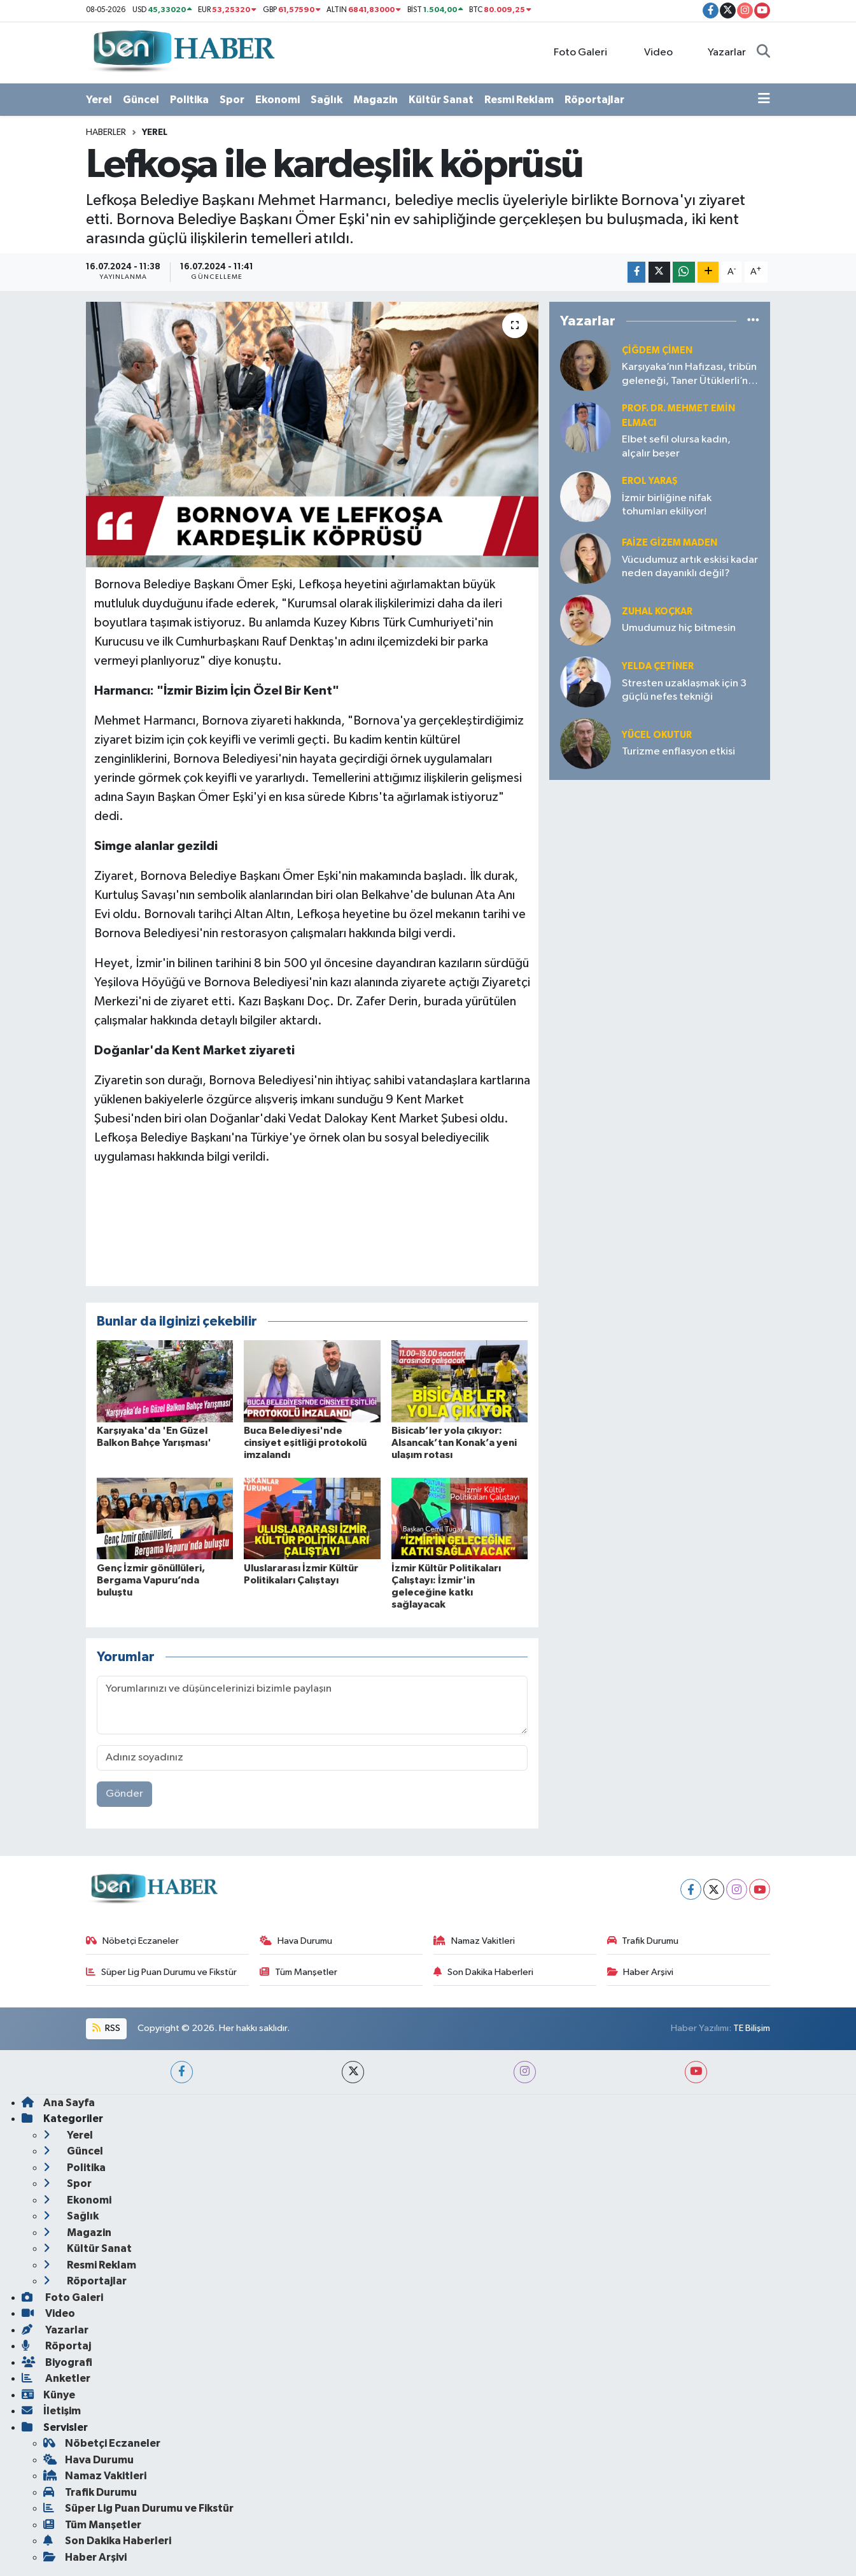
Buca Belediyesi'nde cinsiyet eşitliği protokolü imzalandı (305, 1443)
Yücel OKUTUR (657, 735)
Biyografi (57, 2362)
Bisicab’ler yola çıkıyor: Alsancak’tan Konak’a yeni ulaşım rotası (454, 1443)
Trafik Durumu (643, 1941)
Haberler (106, 132)
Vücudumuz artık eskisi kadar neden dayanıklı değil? (690, 567)
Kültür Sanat (441, 99)
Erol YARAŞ (650, 481)
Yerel (99, 99)
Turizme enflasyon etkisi (678, 751)
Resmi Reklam (519, 99)
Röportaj (56, 2345)
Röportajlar (594, 99)
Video (650, 52)
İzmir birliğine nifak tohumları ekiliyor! (667, 505)
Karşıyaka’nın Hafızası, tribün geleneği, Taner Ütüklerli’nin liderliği (689, 375)
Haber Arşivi (640, 1972)
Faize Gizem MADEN (669, 543)
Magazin (375, 99)
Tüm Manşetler (298, 1972)
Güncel (141, 99)
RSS (106, 2028)
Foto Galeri (573, 52)
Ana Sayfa (58, 2102)
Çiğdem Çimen (657, 350)
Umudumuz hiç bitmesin (679, 628)
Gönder (124, 1793)
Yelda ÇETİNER (658, 666)
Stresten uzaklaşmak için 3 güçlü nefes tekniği (684, 690)
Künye (48, 2394)
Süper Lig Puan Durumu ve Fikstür (161, 1972)
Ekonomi (277, 99)
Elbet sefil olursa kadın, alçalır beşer (676, 446)
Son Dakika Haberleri (483, 1972)
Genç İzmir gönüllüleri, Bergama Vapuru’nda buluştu (151, 1580)
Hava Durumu (296, 1941)
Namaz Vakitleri (474, 1941)
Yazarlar (720, 52)
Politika (189, 99)
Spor (232, 99)
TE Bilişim (751, 2028)
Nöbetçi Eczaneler (132, 1941)
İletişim (51, 2410)
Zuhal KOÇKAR (657, 611)
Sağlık (326, 99)
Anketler (56, 2378)
